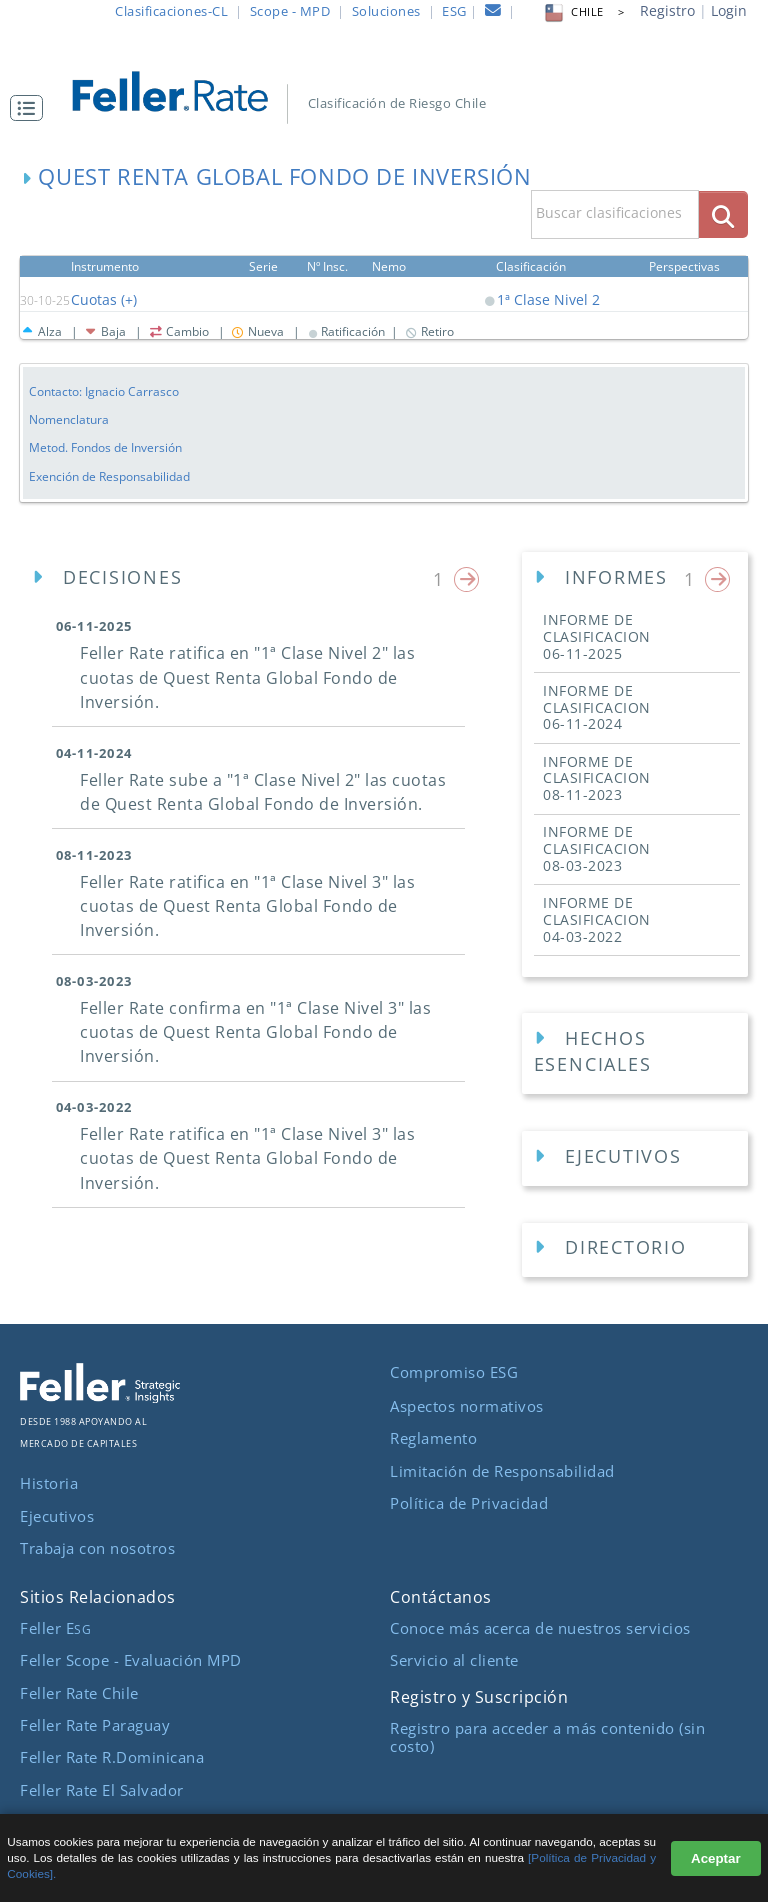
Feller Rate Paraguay (95, 1723)
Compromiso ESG (454, 1370)
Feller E (55, 1626)
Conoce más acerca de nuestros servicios (540, 1626)
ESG (454, 11)
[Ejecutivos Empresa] (635, 1157)
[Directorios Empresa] (635, 1248)
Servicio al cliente (454, 1658)
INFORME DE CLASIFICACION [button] (597, 636)
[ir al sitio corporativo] (100, 1395)
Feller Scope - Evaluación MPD (131, 1658)
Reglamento (433, 1436)
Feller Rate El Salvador (102, 1787)
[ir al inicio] (182, 89)
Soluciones (386, 11)
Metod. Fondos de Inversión (105, 447)
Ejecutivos (57, 1513)
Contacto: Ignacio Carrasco (104, 391)
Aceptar (716, 1858)
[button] (31, 108)
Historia (49, 1481)
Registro (667, 10)
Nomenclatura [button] (69, 419)
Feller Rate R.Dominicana (112, 1755)
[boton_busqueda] (723, 214)
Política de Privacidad (469, 1501)
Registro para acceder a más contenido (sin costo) (547, 1735)
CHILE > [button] (583, 12)
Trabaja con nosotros (97, 1546)
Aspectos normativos (467, 1404)
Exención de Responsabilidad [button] (109, 475)
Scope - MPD (290, 11)
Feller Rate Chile (79, 1690)
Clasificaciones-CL (171, 11)
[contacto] (493, 13)
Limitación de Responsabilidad (502, 1468)
